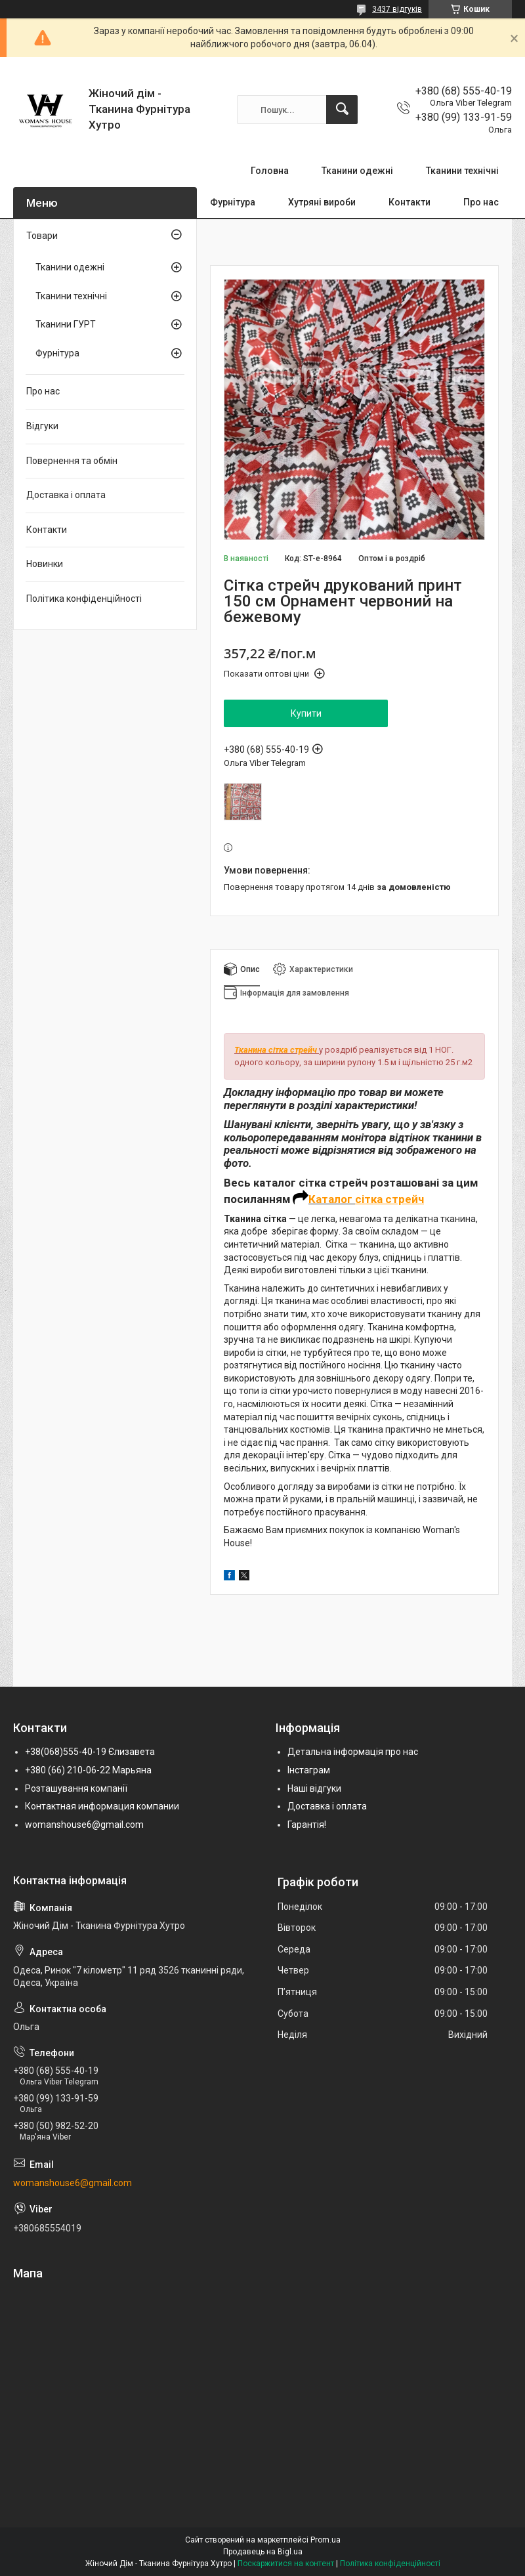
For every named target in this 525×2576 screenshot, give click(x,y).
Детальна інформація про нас (352, 1751)
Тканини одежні (357, 170)
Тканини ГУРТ (65, 324)
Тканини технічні (462, 170)
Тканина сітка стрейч (275, 1050)
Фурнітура (232, 202)
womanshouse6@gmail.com (84, 1824)
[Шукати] (342, 109)
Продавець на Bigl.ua (263, 2551)
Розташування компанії (76, 1788)
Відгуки (42, 426)
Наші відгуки (314, 1788)
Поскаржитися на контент (286, 2563)
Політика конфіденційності (84, 598)
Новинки (44, 564)
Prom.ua (325, 2539)
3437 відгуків (397, 9)
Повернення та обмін (71, 460)
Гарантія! (306, 1824)
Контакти (409, 202)
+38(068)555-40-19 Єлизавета (90, 1751)
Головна (270, 170)
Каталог (331, 1199)
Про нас (481, 202)
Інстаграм (308, 1770)
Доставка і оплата (66, 495)
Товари (42, 235)
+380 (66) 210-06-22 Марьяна (88, 1770)
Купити (306, 713)
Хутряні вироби (322, 202)
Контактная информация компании (102, 1806)
